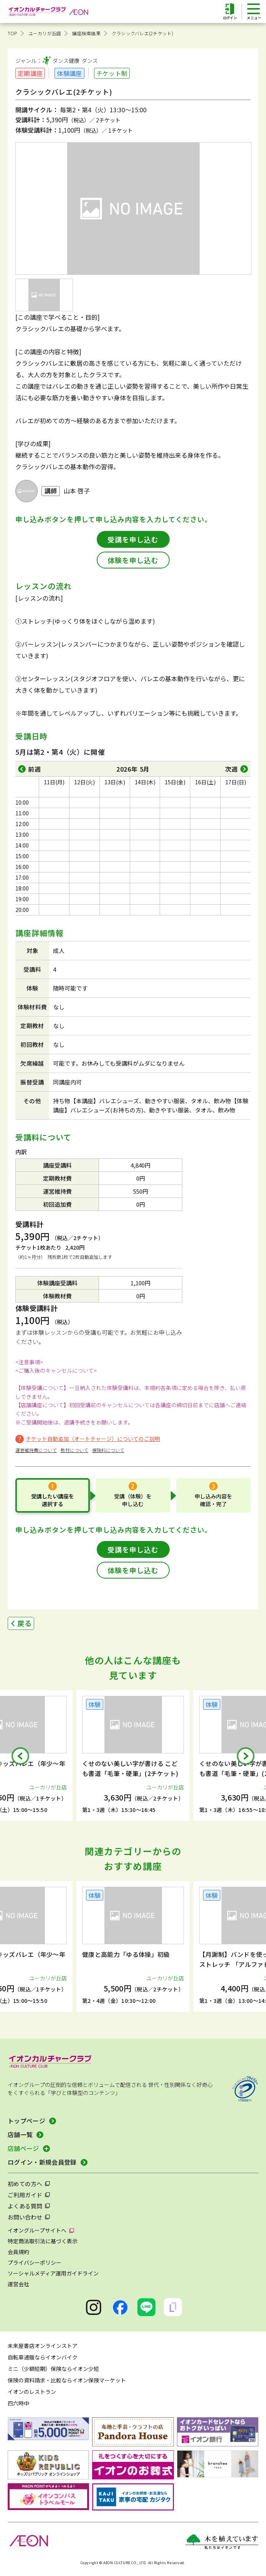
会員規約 (18, 2252)
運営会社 (18, 2284)
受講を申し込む (132, 539)
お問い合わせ (25, 2217)
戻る (24, 1623)
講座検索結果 (86, 33)
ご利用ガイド (25, 2195)
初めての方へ (25, 2184)
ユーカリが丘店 (44, 33)
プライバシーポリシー (34, 2262)
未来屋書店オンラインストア (43, 2345)
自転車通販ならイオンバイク (43, 2357)
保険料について (108, 1450)
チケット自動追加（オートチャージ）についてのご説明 (93, 1438)
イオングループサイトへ (37, 2230)
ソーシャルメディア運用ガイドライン (53, 2273)
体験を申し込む (132, 560)
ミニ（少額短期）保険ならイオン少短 (53, 2368)
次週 (231, 769)
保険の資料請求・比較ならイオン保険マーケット (67, 2380)
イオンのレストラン (32, 2391)
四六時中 (18, 2403)
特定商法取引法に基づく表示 (43, 2241)
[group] (133, 1755)
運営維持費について (36, 1450)
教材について (74, 1450)
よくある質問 (25, 2206)
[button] (20, 1756)
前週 (34, 769)
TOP (12, 33)
